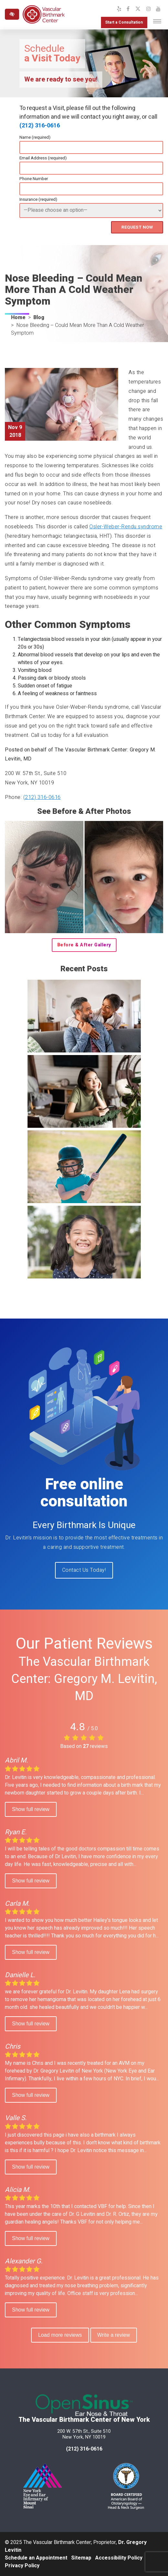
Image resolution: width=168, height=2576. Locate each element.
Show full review (31, 1809)
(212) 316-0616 (39, 125)
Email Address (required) (43, 158)
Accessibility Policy (118, 2558)
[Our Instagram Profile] (148, 9)
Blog (38, 317)
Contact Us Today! (84, 1570)
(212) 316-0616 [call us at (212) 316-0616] (42, 797)
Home (18, 317)
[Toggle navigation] (157, 21)
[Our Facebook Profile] (128, 9)
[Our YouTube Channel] (158, 9)
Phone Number (33, 179)
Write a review (113, 2335)
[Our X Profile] (138, 9)
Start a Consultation (123, 22)
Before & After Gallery (84, 944)
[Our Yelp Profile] (119, 9)
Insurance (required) (38, 199)
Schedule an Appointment (36, 2558)
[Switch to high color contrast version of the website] (12, 14)
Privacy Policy (22, 2566)
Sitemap (81, 2558)
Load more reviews (60, 2335)
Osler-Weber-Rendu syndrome (125, 527)
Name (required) (34, 137)
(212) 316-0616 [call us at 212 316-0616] (84, 2449)
